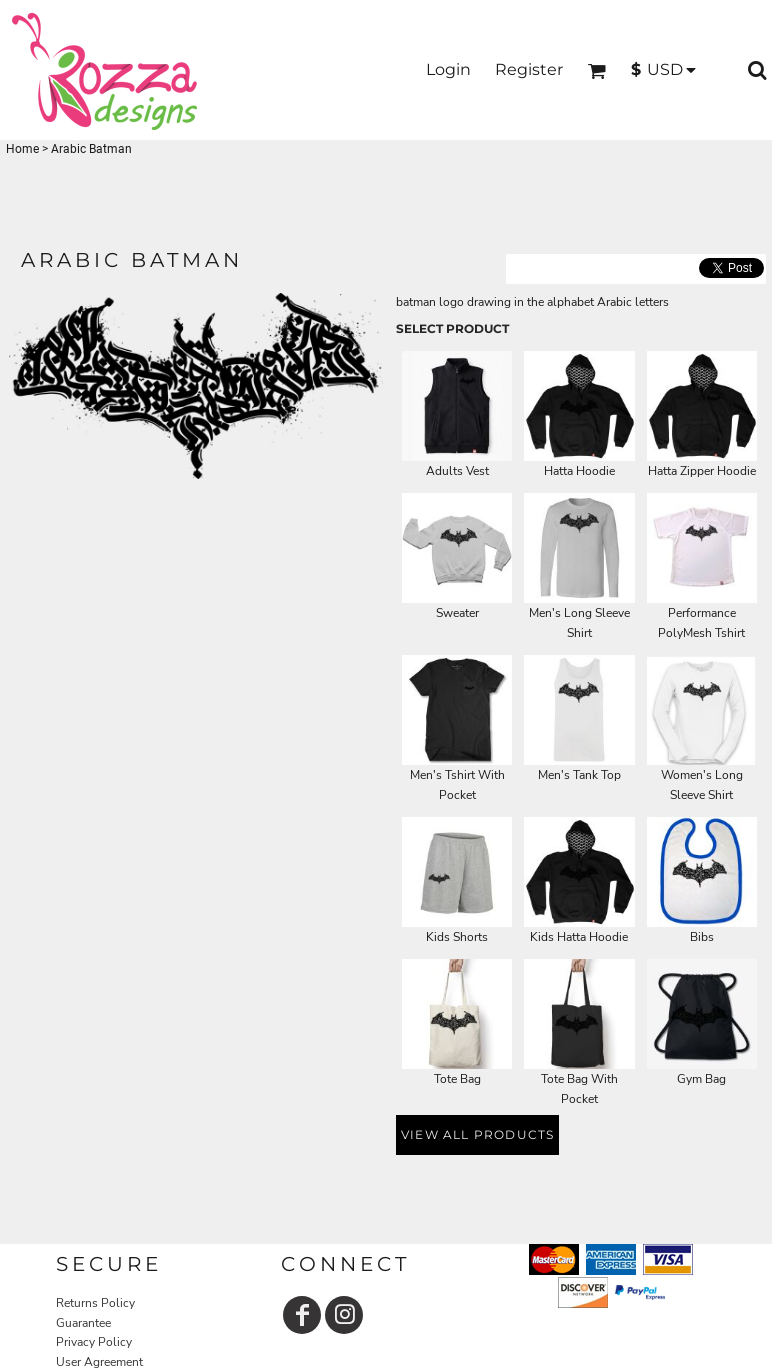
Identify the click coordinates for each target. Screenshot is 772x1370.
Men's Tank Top (579, 775)
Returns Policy (95, 1303)
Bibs (702, 937)
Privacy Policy (94, 1342)
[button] (596, 70)
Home (22, 149)
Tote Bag (457, 1079)
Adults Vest (457, 471)
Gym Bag (701, 1079)
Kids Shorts (457, 937)
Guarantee (83, 1323)
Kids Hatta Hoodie (579, 937)
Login (448, 69)
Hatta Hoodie (579, 471)
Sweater (457, 613)
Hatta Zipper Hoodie (702, 471)
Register (529, 69)
